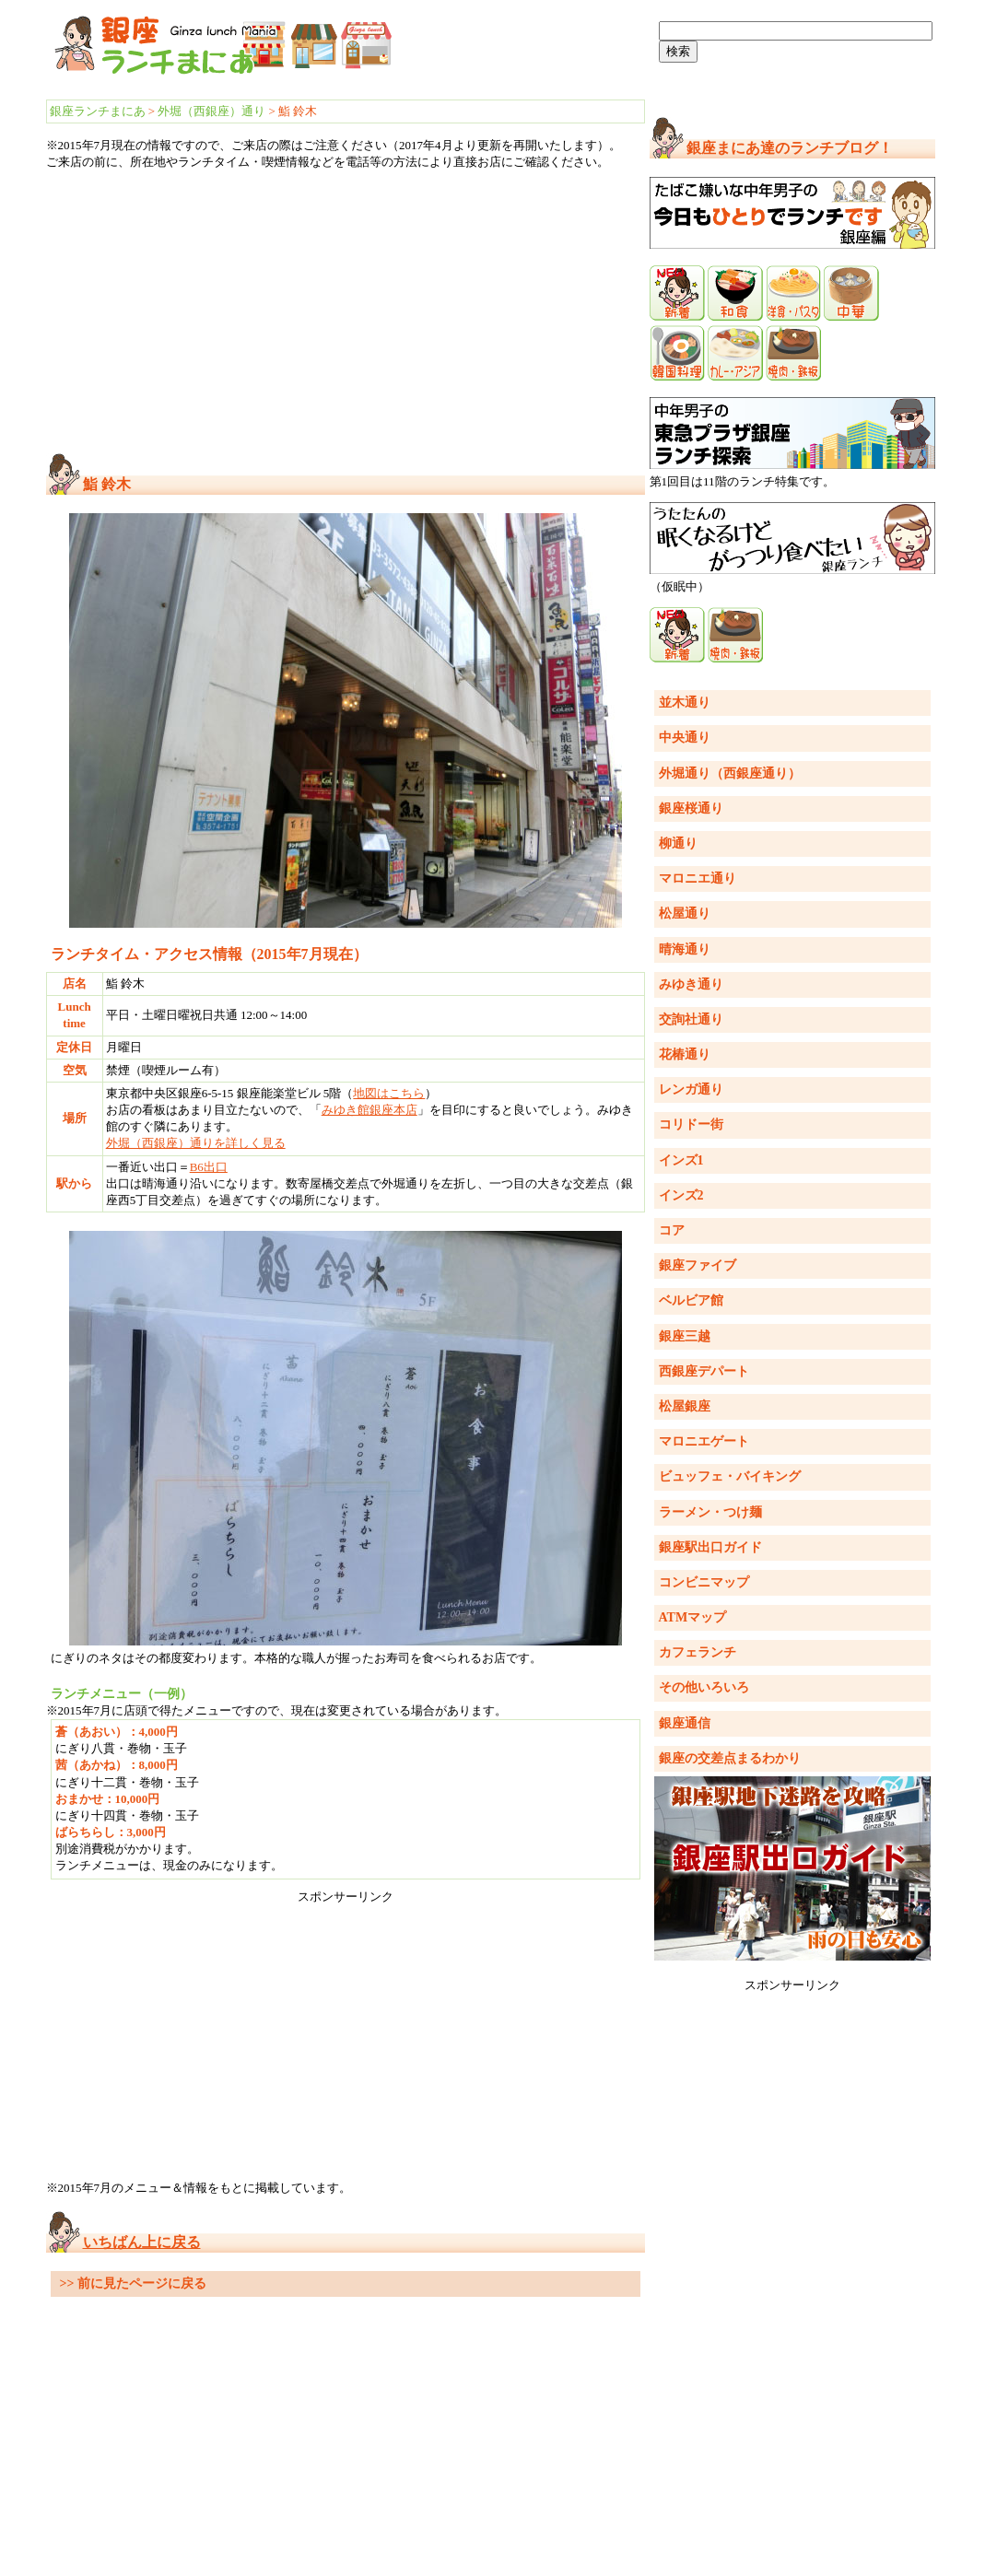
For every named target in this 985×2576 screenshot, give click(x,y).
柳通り (678, 843)
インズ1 (681, 1160)
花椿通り (684, 1054)
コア (672, 1230)
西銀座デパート (704, 1371)
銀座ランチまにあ (98, 111)
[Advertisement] (345, 312)
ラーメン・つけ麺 (710, 1512)
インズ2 (681, 1195)
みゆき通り (691, 984)
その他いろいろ (704, 1687)
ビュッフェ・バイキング (730, 1476)
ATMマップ (693, 1617)
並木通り (684, 702)
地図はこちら (389, 1093)
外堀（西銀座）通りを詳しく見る (196, 1143)
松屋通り (684, 913)
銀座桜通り (691, 808)
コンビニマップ (704, 1582)
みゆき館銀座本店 (369, 1110)
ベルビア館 (691, 1300)
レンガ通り (691, 1089)
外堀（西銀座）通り (211, 111)
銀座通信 (684, 1723)
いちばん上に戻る (142, 2242)
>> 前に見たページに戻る (133, 2283)
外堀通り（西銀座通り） (730, 773)
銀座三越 (684, 1336)
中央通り (684, 737)
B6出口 (209, 1167)
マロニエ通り (697, 878)
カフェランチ (697, 1652)
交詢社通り (691, 1019)
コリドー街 (691, 1124)
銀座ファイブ (697, 1265)
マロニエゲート (704, 1441)
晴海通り (684, 949)
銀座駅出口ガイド (710, 1547)
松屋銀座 (684, 1406)
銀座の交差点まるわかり (730, 1758)
